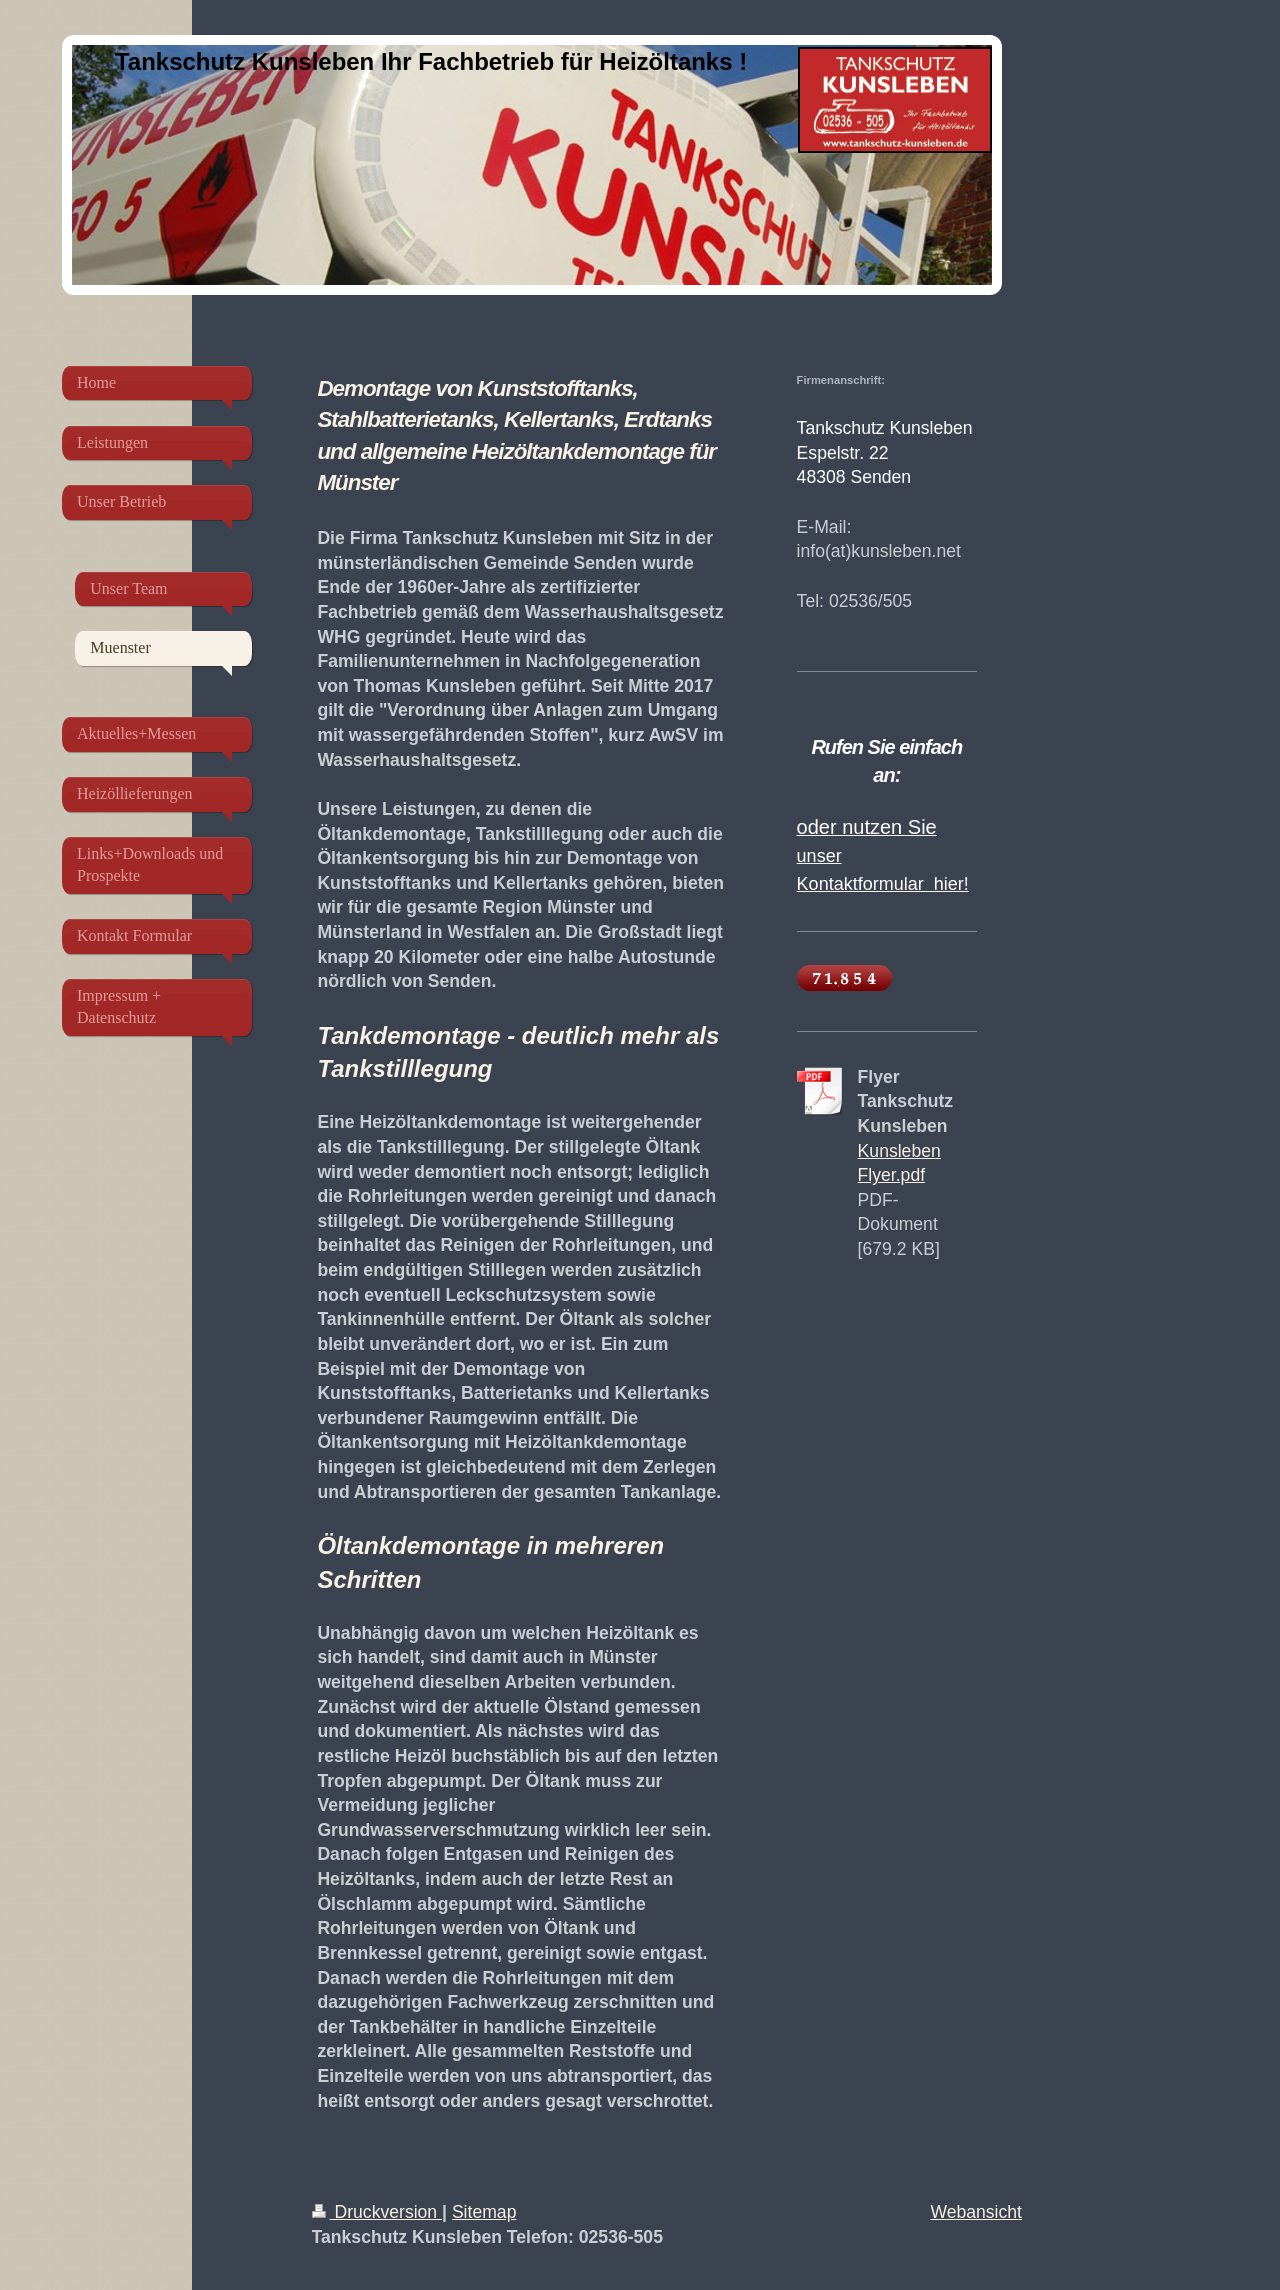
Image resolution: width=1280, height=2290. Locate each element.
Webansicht (976, 2212)
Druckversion (377, 2212)
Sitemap (484, 2212)
